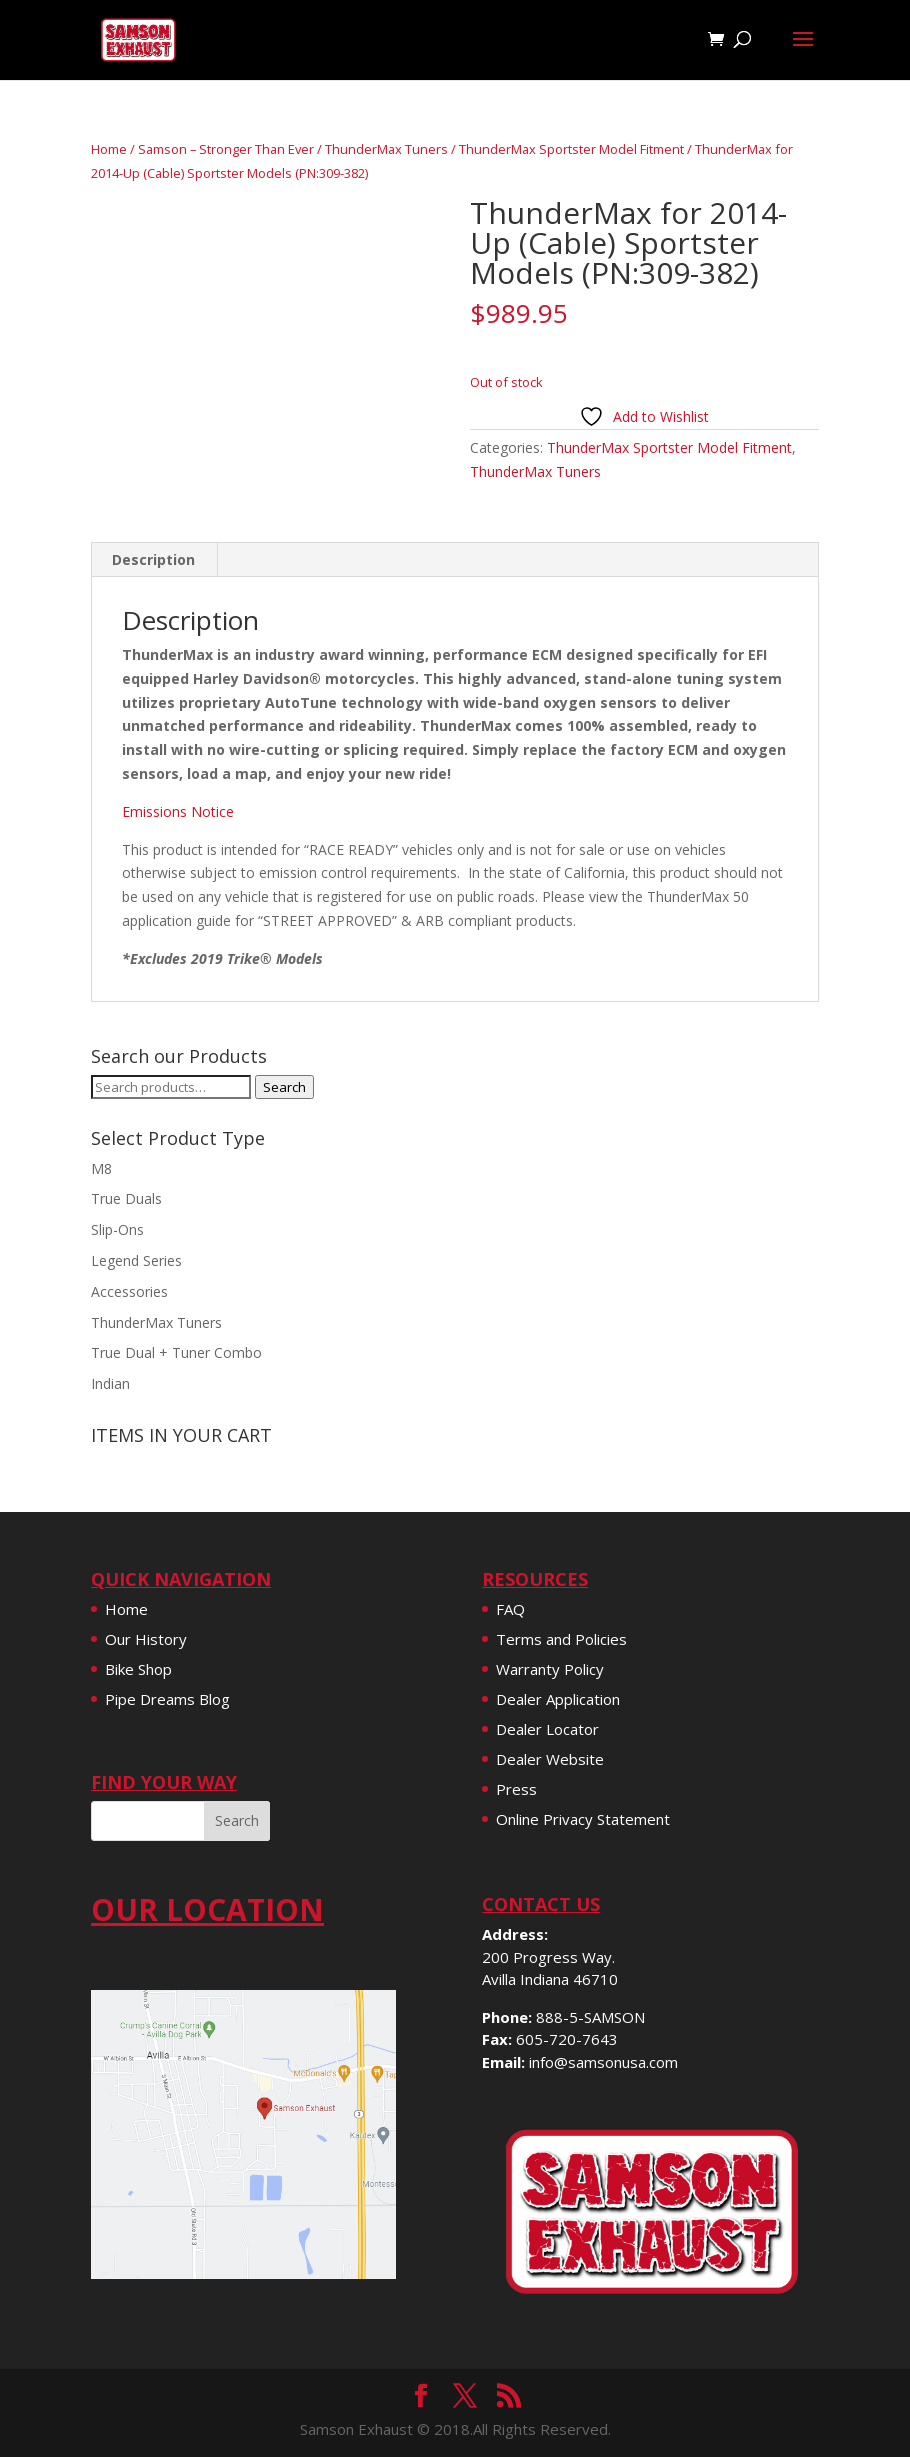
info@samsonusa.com (603, 2062)
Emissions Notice (178, 811)
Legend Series (136, 1260)
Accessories (129, 1291)
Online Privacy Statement (583, 1819)
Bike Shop (138, 1669)
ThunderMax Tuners (386, 149)
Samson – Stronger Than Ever (226, 149)
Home (109, 149)
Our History (146, 1639)
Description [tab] (153, 559)
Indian (110, 1383)
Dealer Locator (547, 1729)
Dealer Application (558, 1699)
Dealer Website (550, 1759)
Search (284, 1087)
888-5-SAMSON (590, 2017)
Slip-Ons (117, 1229)
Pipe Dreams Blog (167, 1699)
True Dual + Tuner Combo (176, 1352)
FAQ (510, 1609)
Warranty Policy (550, 1669)
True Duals (126, 1198)
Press (516, 1789)
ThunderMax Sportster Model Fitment (571, 149)
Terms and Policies (561, 1639)
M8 (101, 1168)
